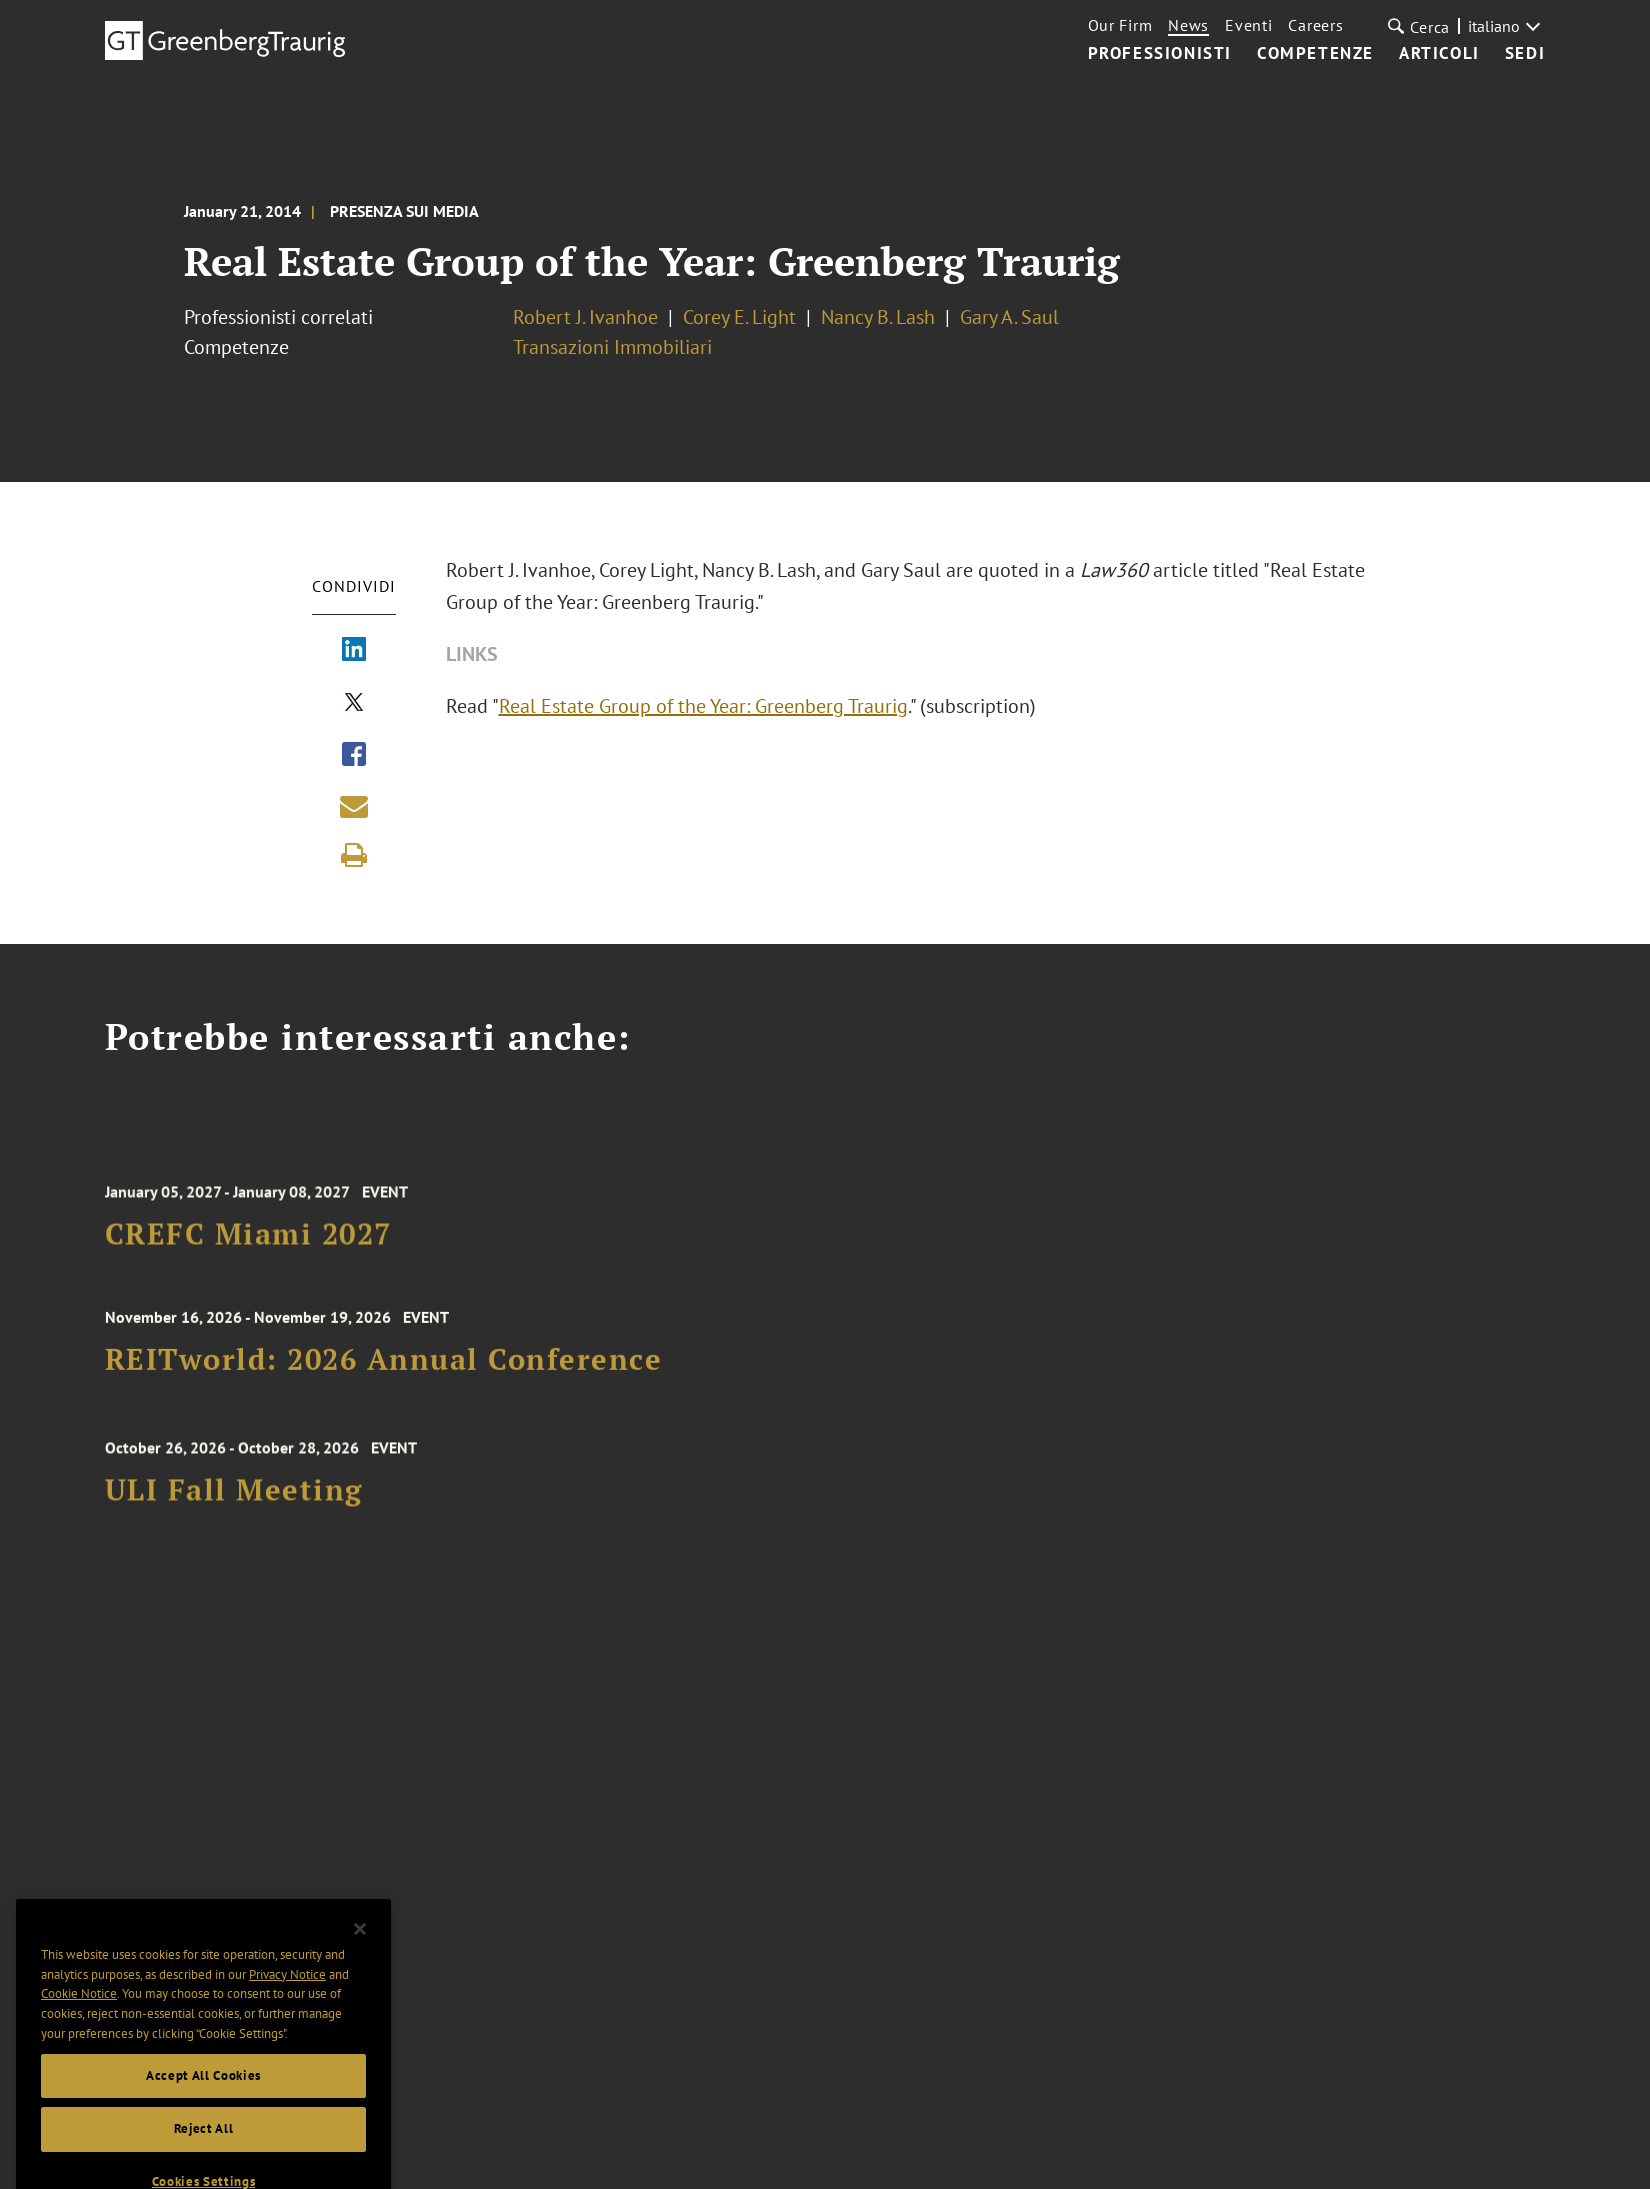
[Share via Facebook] (354, 756)
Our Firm (1120, 25)
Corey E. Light (739, 317)
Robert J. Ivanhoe (585, 317)
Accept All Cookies (203, 2098)
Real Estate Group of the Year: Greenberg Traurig (703, 706)
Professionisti (1160, 54)
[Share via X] (354, 704)
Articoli (1439, 54)
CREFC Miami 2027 (248, 1244)
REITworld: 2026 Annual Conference (384, 1366)
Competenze (1315, 54)
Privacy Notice (287, 1997)
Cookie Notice (79, 2017)
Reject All (204, 2152)
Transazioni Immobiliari (612, 347)
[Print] (354, 855)
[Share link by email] (354, 806)
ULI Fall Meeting (234, 1501)
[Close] (360, 1953)
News (1188, 25)
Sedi (1525, 54)
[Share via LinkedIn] (354, 651)
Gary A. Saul (1009, 317)
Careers (1315, 25)
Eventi (1248, 25)
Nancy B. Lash (878, 317)
